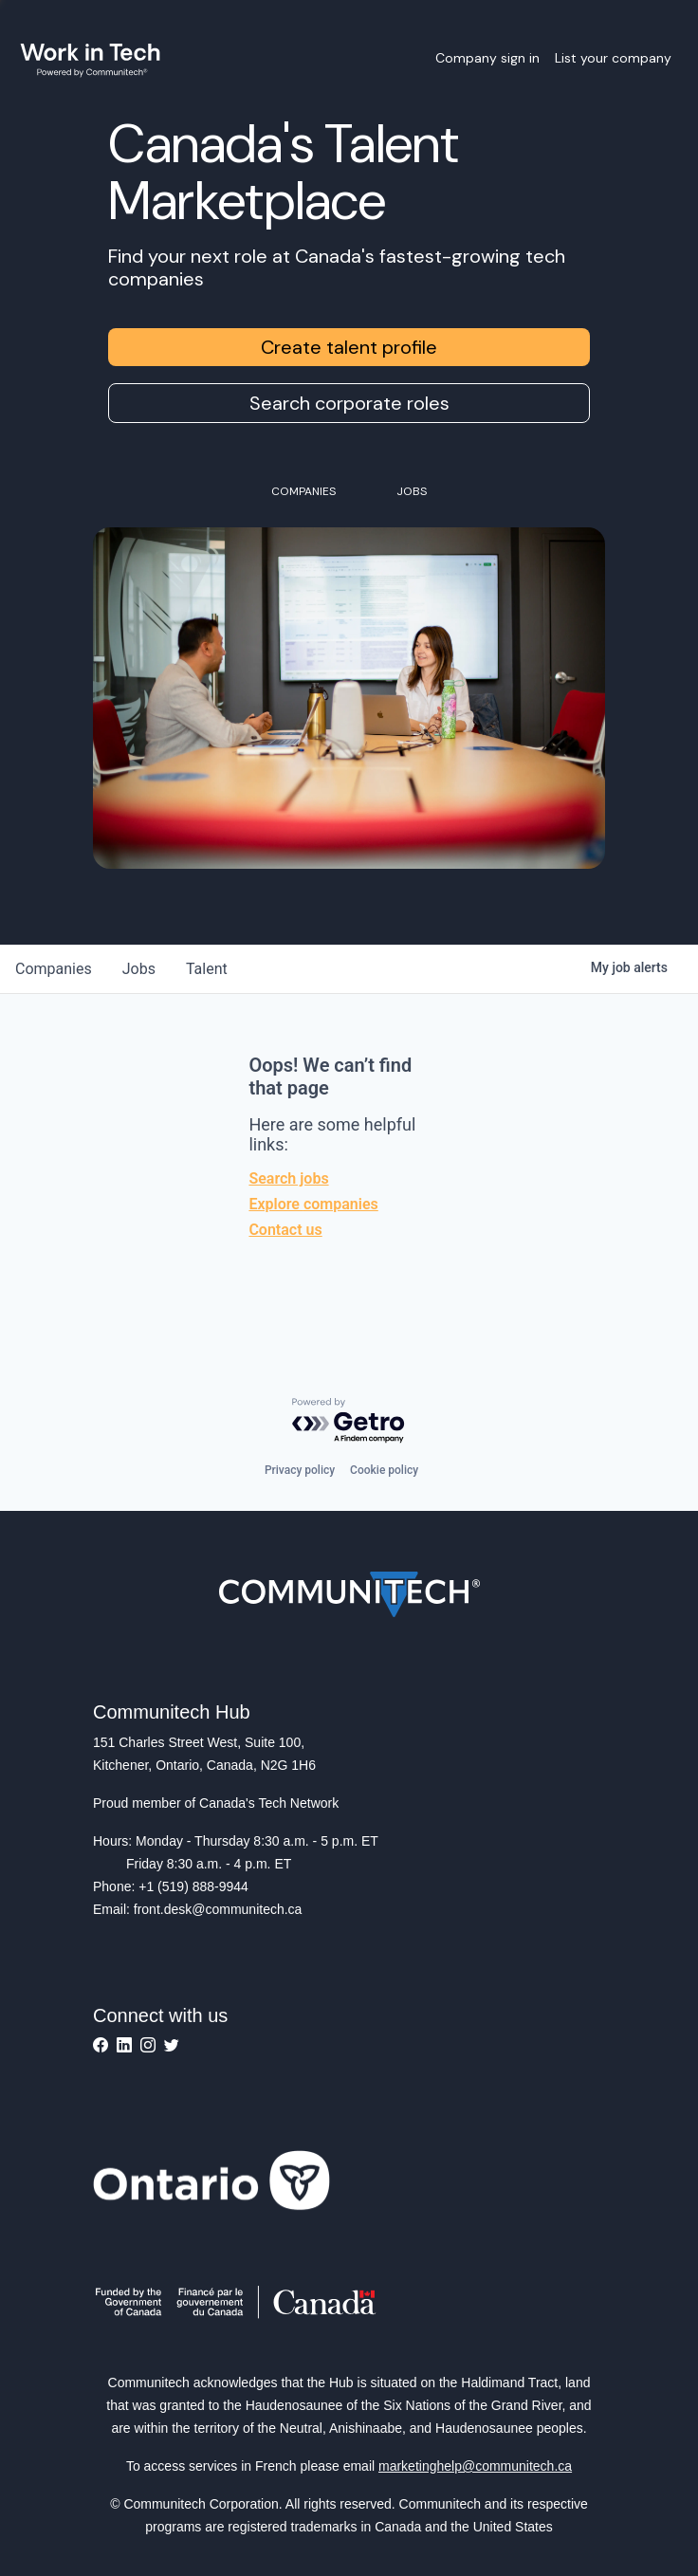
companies (53, 969)
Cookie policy (384, 1470)
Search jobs (288, 1178)
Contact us (284, 1230)
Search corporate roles (349, 403)
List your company (613, 57)
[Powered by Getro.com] (349, 1421)
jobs (139, 969)
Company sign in (487, 57)
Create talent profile (349, 347)
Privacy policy (300, 1470)
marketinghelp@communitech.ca (475, 2466)
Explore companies (312, 1204)
